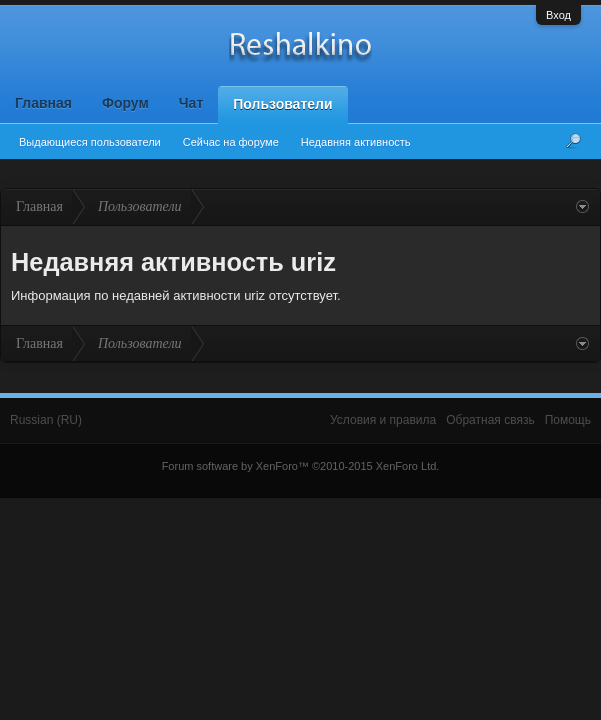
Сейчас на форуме (231, 142)
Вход (558, 15)
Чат (191, 103)
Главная (43, 103)
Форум (125, 103)
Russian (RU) (46, 420)
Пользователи (282, 104)
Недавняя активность (356, 142)
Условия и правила (383, 420)
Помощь (568, 420)
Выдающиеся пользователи (90, 142)
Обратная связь (490, 420)
